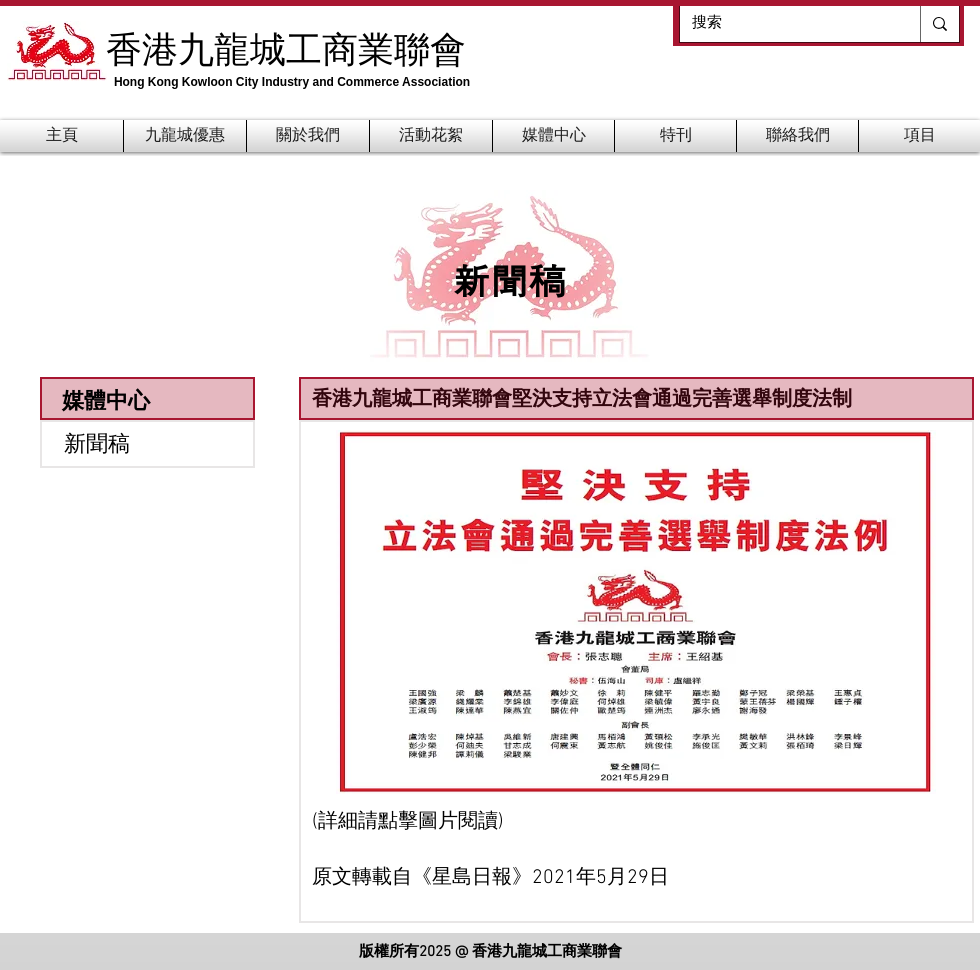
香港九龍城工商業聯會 (286, 48)
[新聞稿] (147, 444)
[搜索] (785, 23)
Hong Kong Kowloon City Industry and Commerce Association (292, 82)
